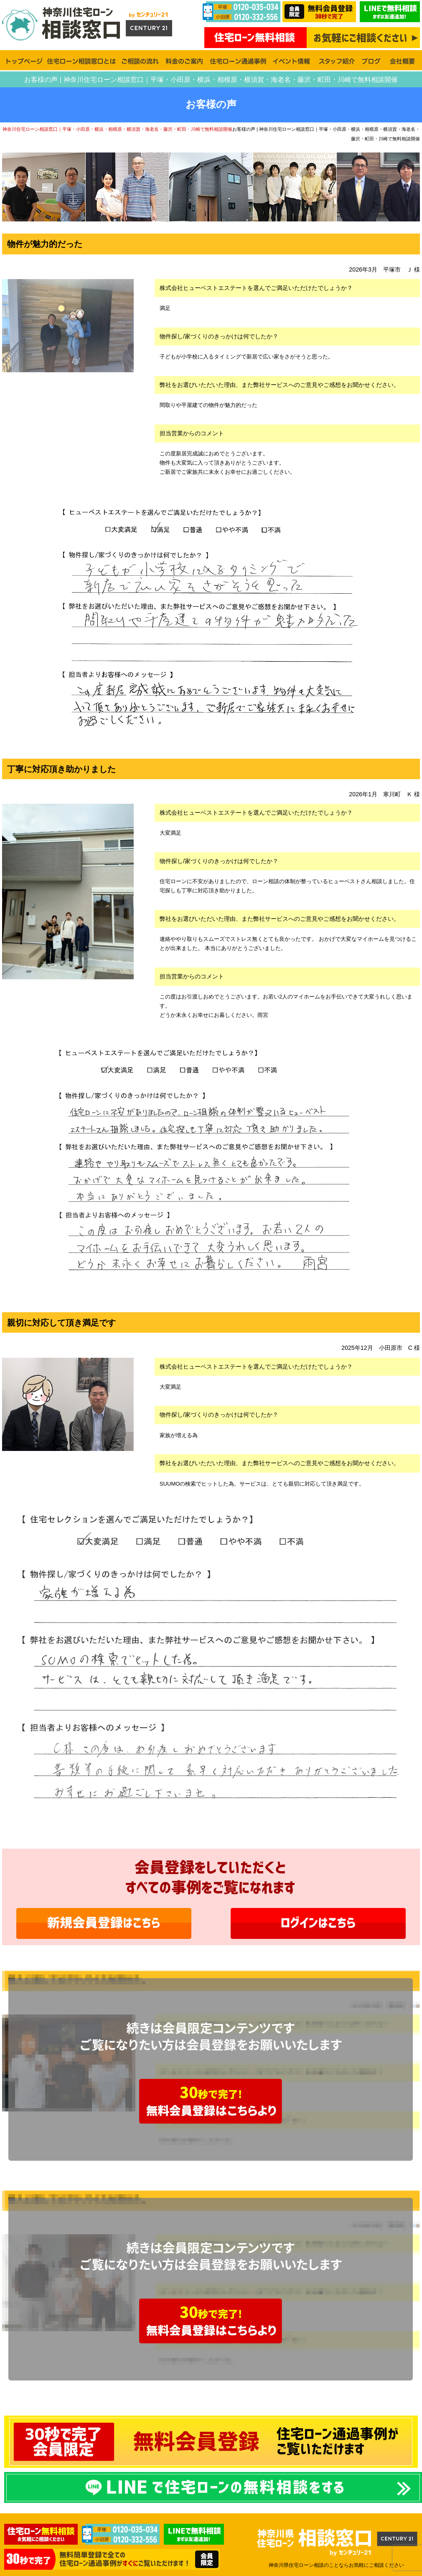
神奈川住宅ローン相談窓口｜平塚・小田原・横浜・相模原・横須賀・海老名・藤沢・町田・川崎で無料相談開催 (117, 129)
